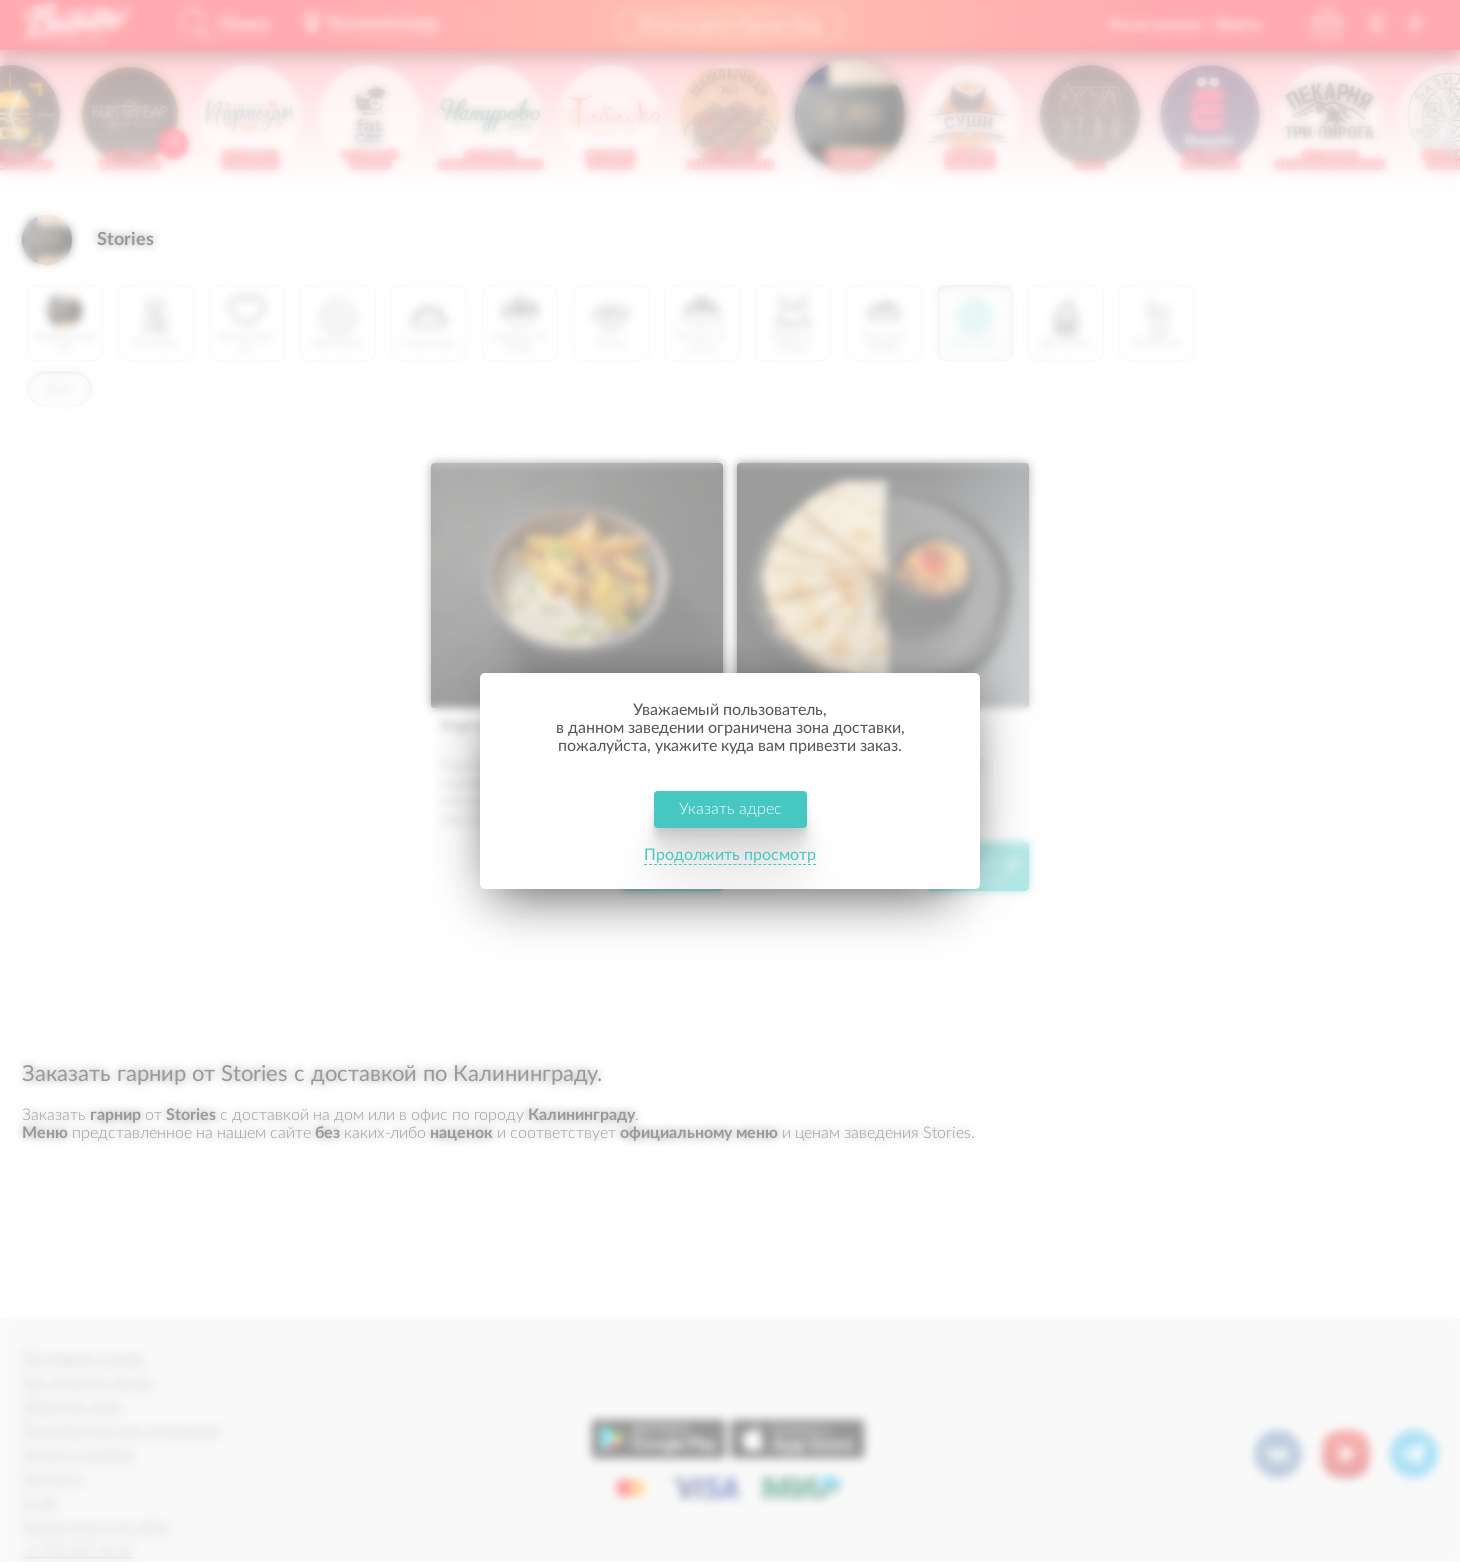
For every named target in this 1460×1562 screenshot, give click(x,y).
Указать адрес (730, 809)
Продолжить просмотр (730, 855)
